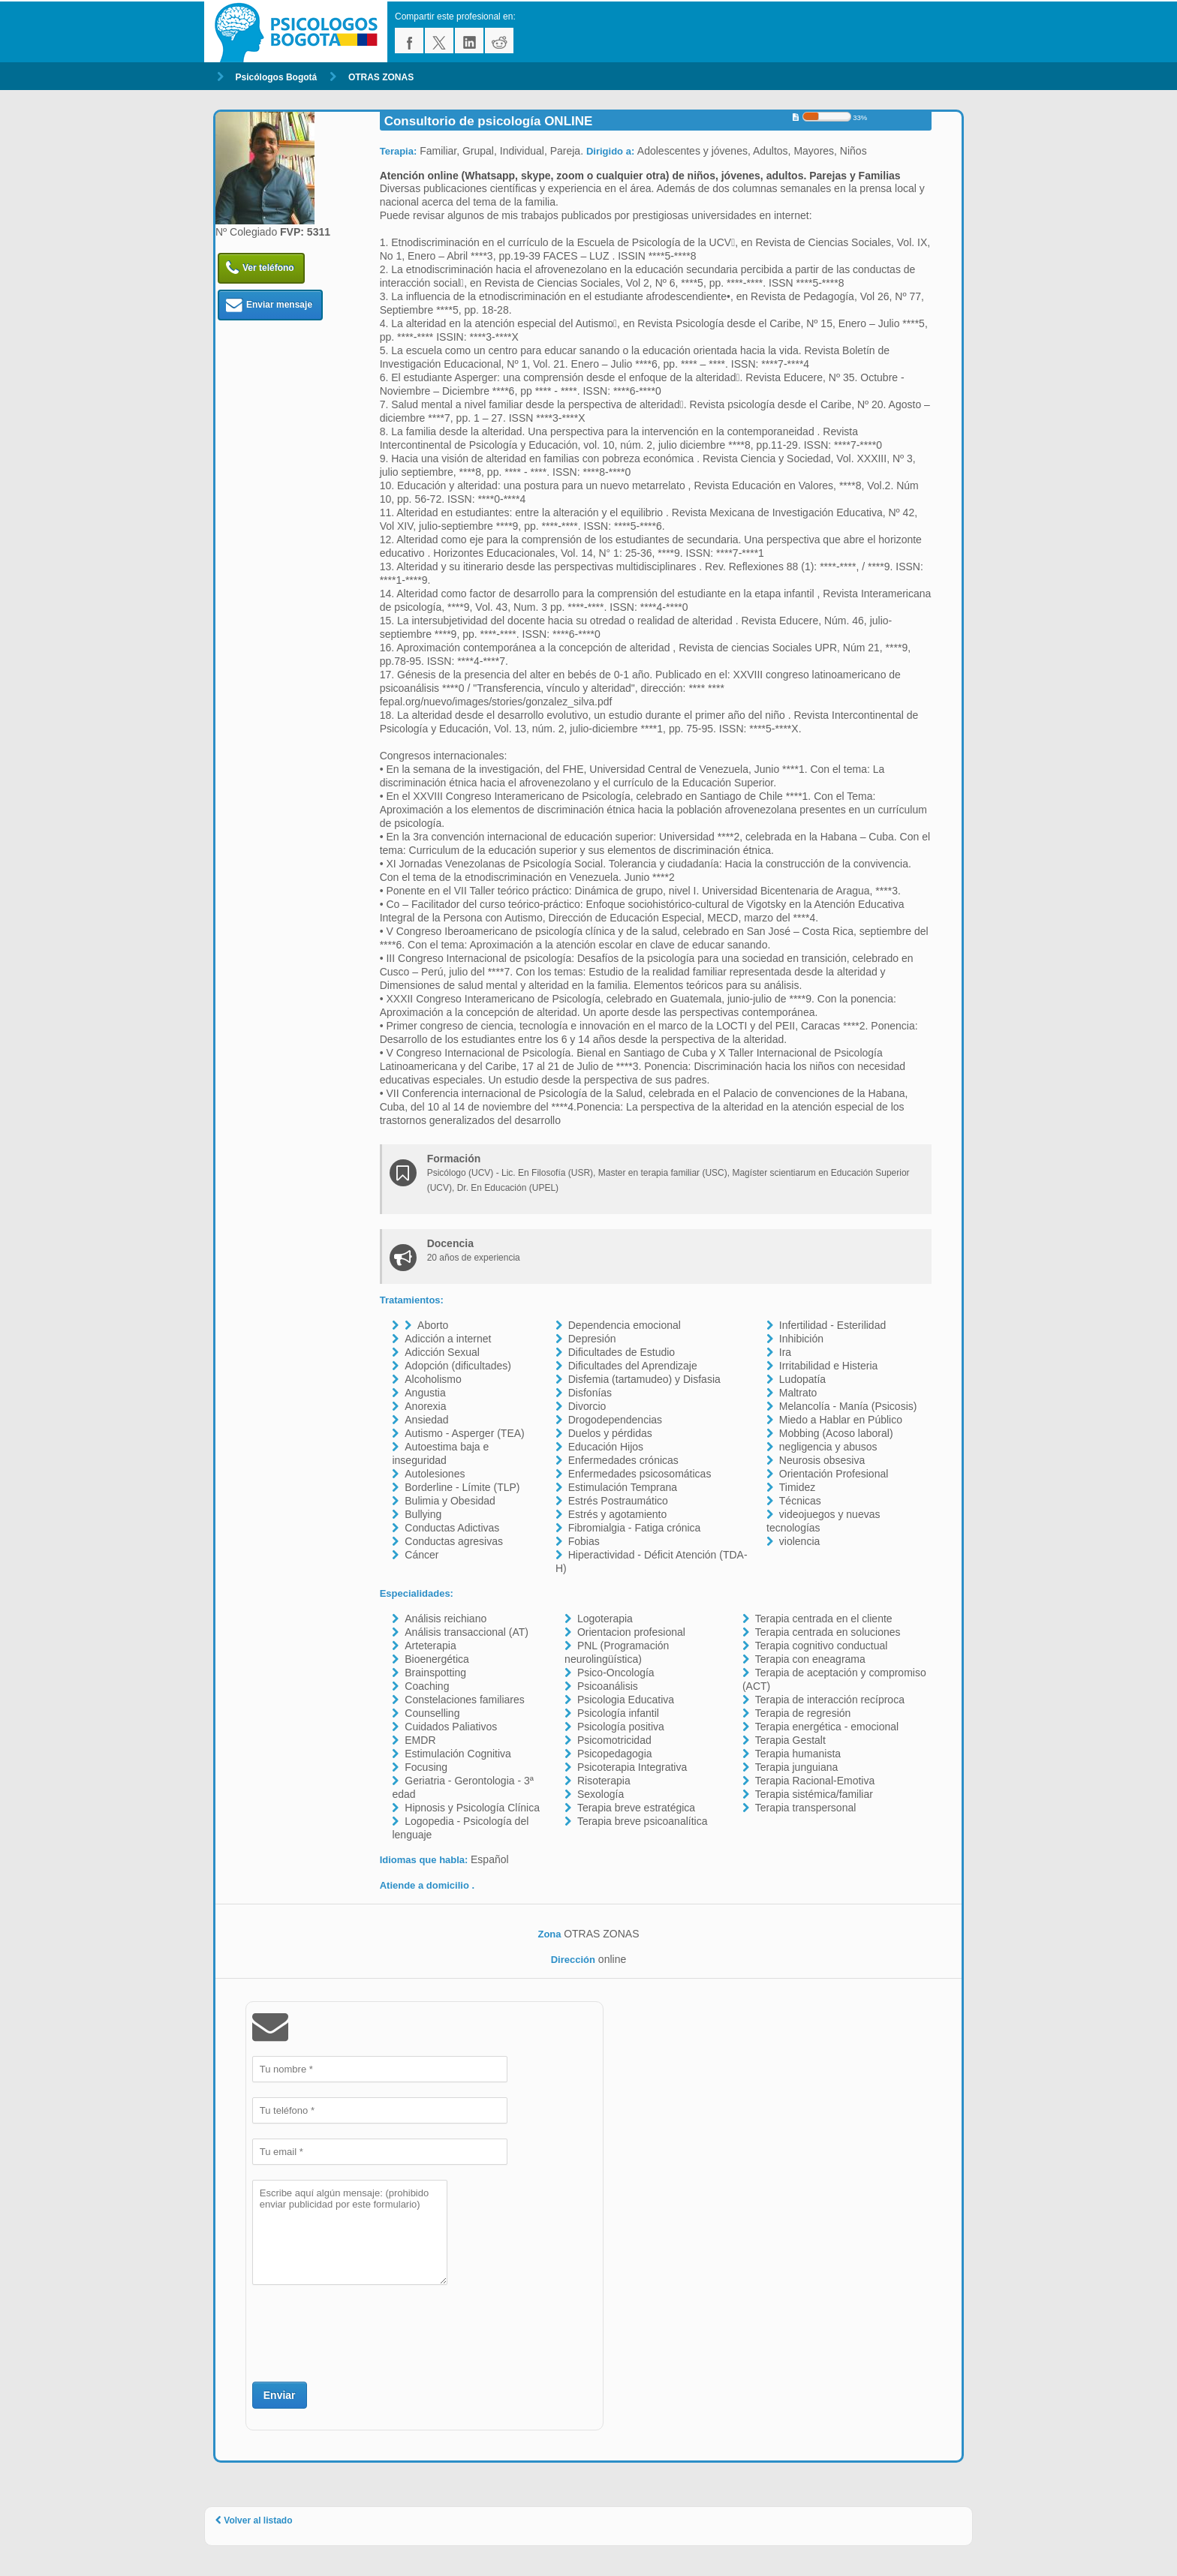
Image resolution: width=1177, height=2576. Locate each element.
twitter (439, 40)
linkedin (469, 40)
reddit (499, 40)
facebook (409, 40)
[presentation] (366, 2331)
